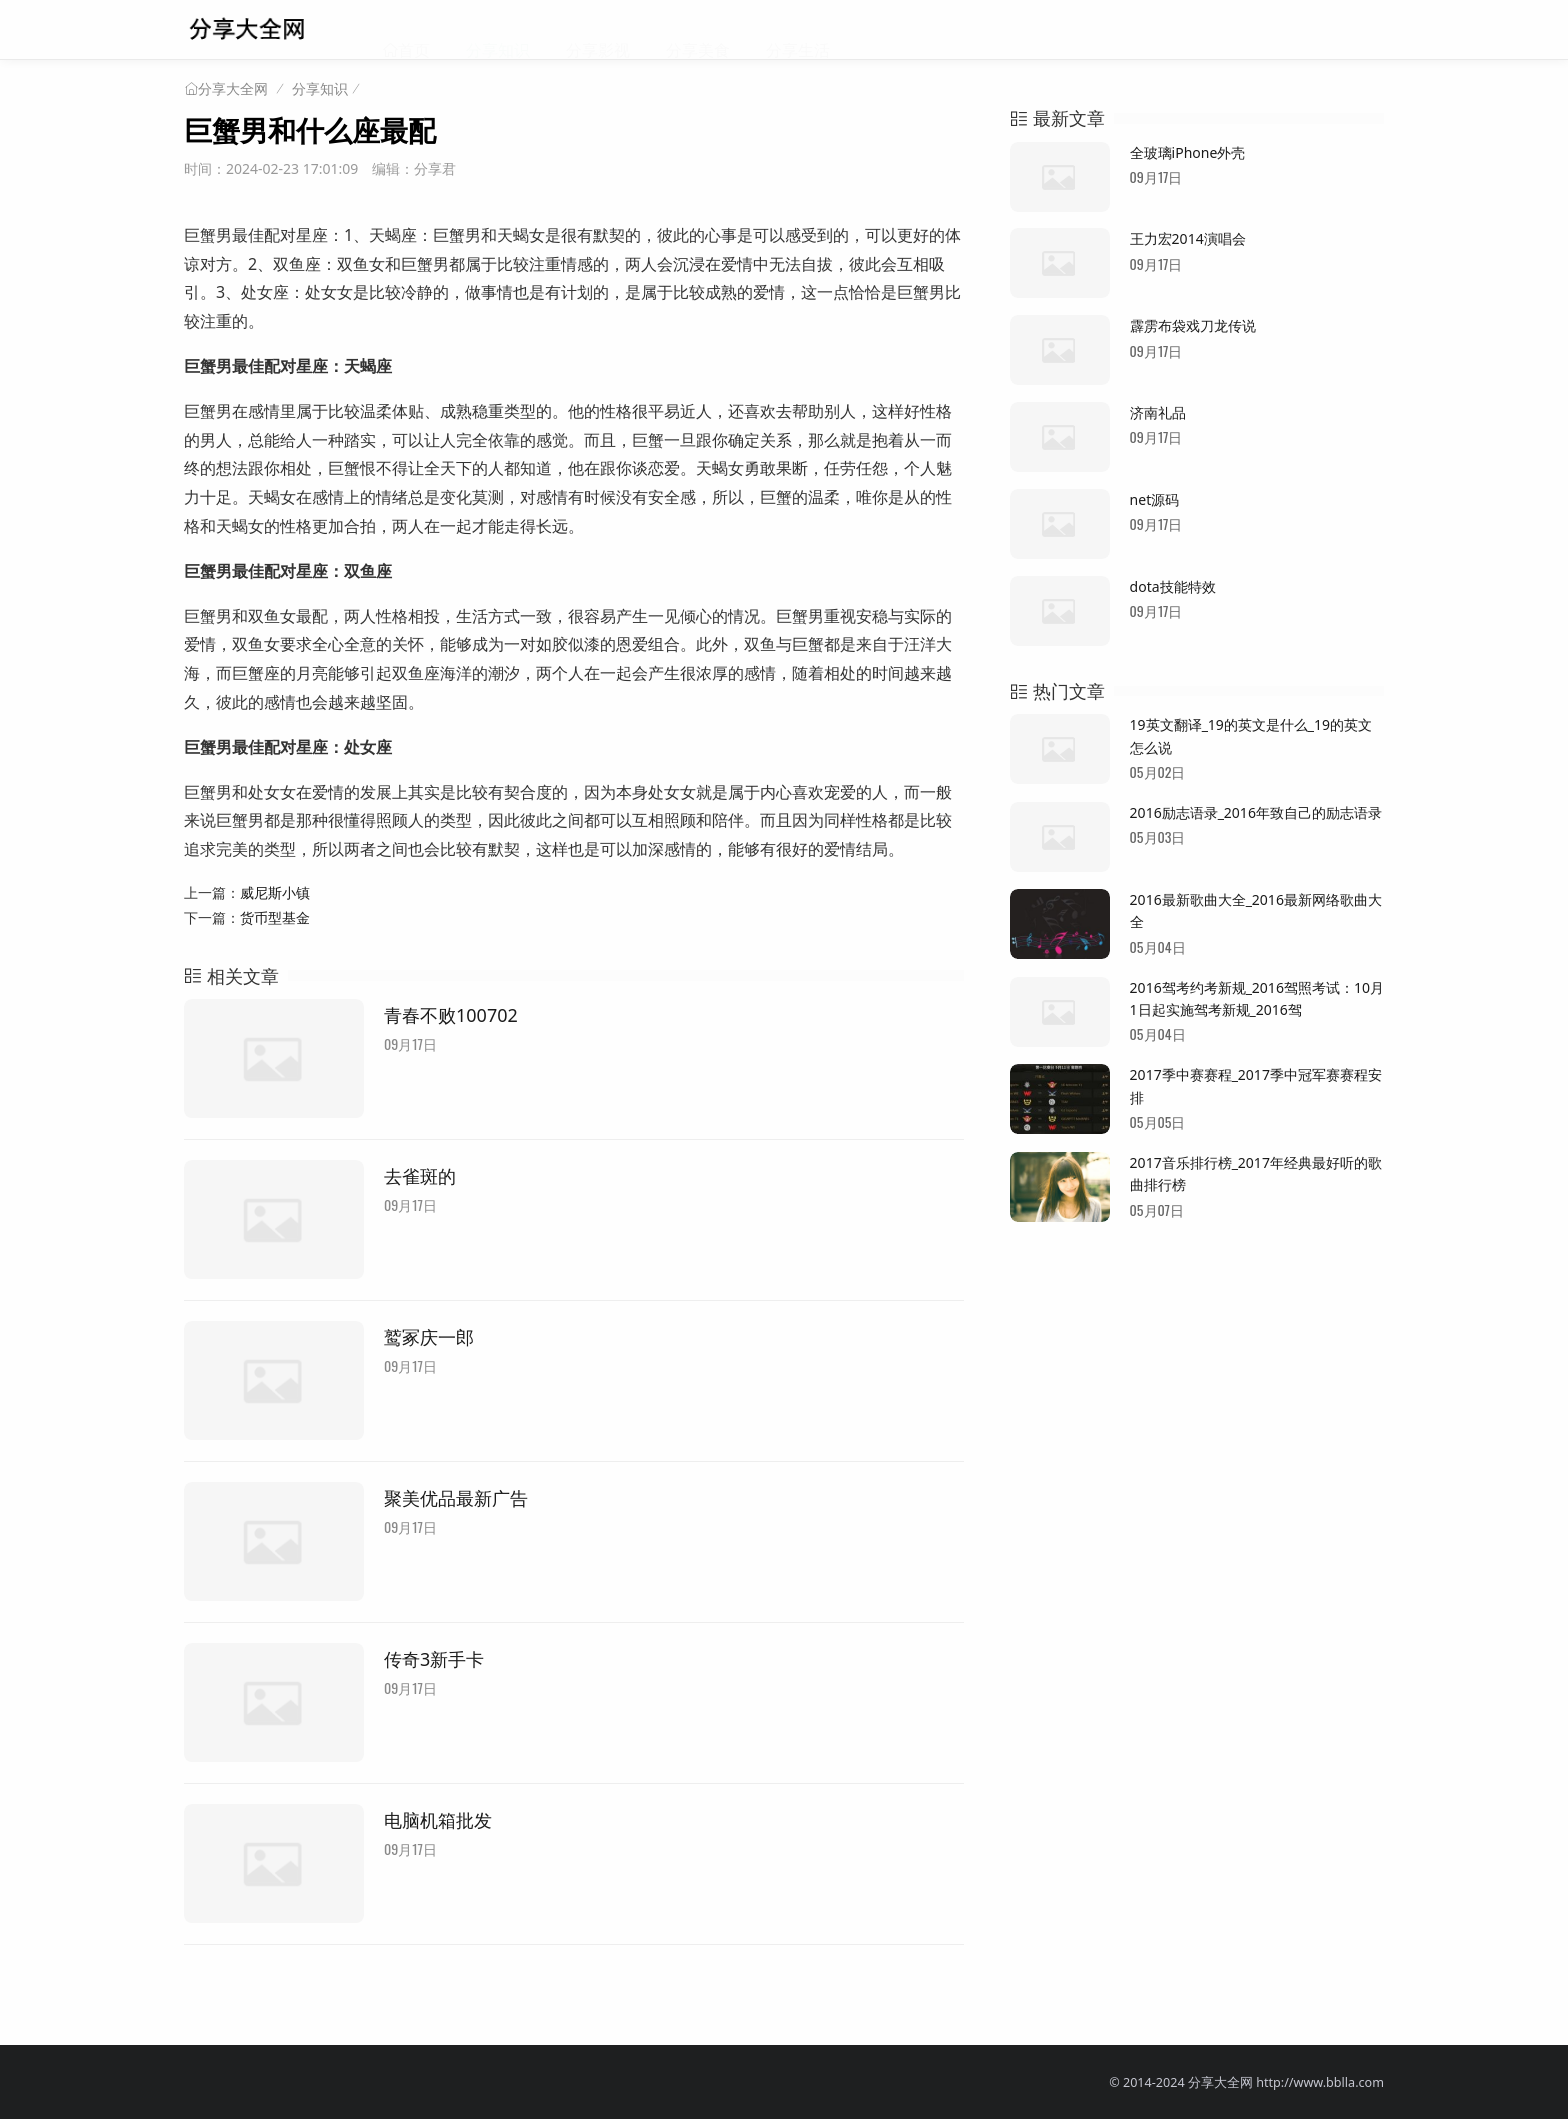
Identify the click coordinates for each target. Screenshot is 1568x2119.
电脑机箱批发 (438, 1820)
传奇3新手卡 (434, 1659)
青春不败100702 (451, 1015)
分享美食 (698, 30)
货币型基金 (275, 917)
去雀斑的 (420, 1176)
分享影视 (598, 30)
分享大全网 (233, 89)
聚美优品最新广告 (456, 1498)
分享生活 (798, 30)
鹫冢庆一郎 (429, 1337)
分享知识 (498, 30)
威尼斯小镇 (275, 892)
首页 (414, 30)
